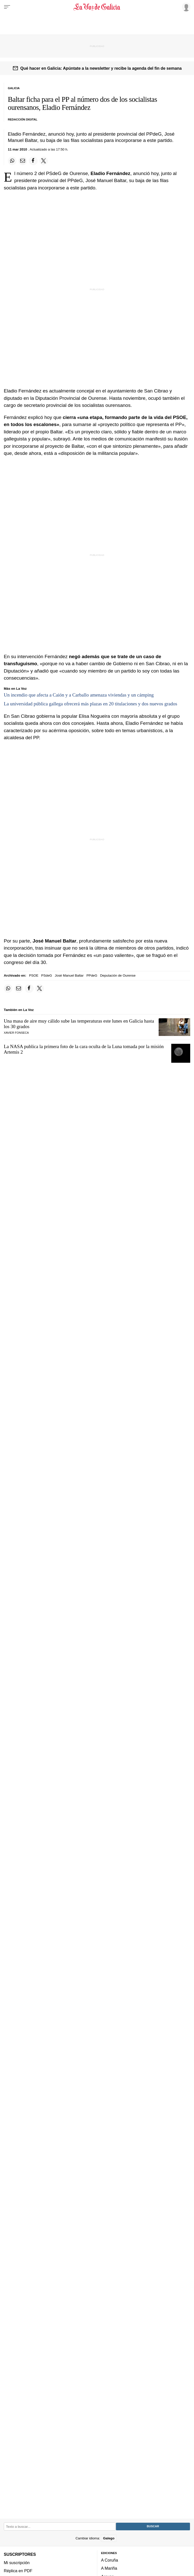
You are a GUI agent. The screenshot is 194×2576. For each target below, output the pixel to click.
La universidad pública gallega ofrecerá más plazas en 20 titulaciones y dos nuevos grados (90, 703)
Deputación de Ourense (117, 975)
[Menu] (7, 7)
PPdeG (91, 975)
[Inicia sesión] (185, 6)
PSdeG (46, 975)
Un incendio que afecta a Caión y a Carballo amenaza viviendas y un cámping (79, 695)
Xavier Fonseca (16, 1032)
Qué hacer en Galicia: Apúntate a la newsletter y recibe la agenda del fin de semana (101, 68)
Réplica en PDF (18, 2570)
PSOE (33, 975)
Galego (108, 2538)
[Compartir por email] (22, 161)
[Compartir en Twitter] (43, 161)
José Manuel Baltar (69, 975)
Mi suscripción (17, 2562)
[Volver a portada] (97, 7)
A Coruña (109, 2560)
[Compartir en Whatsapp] (12, 161)
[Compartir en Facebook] (33, 161)
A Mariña (109, 2568)
